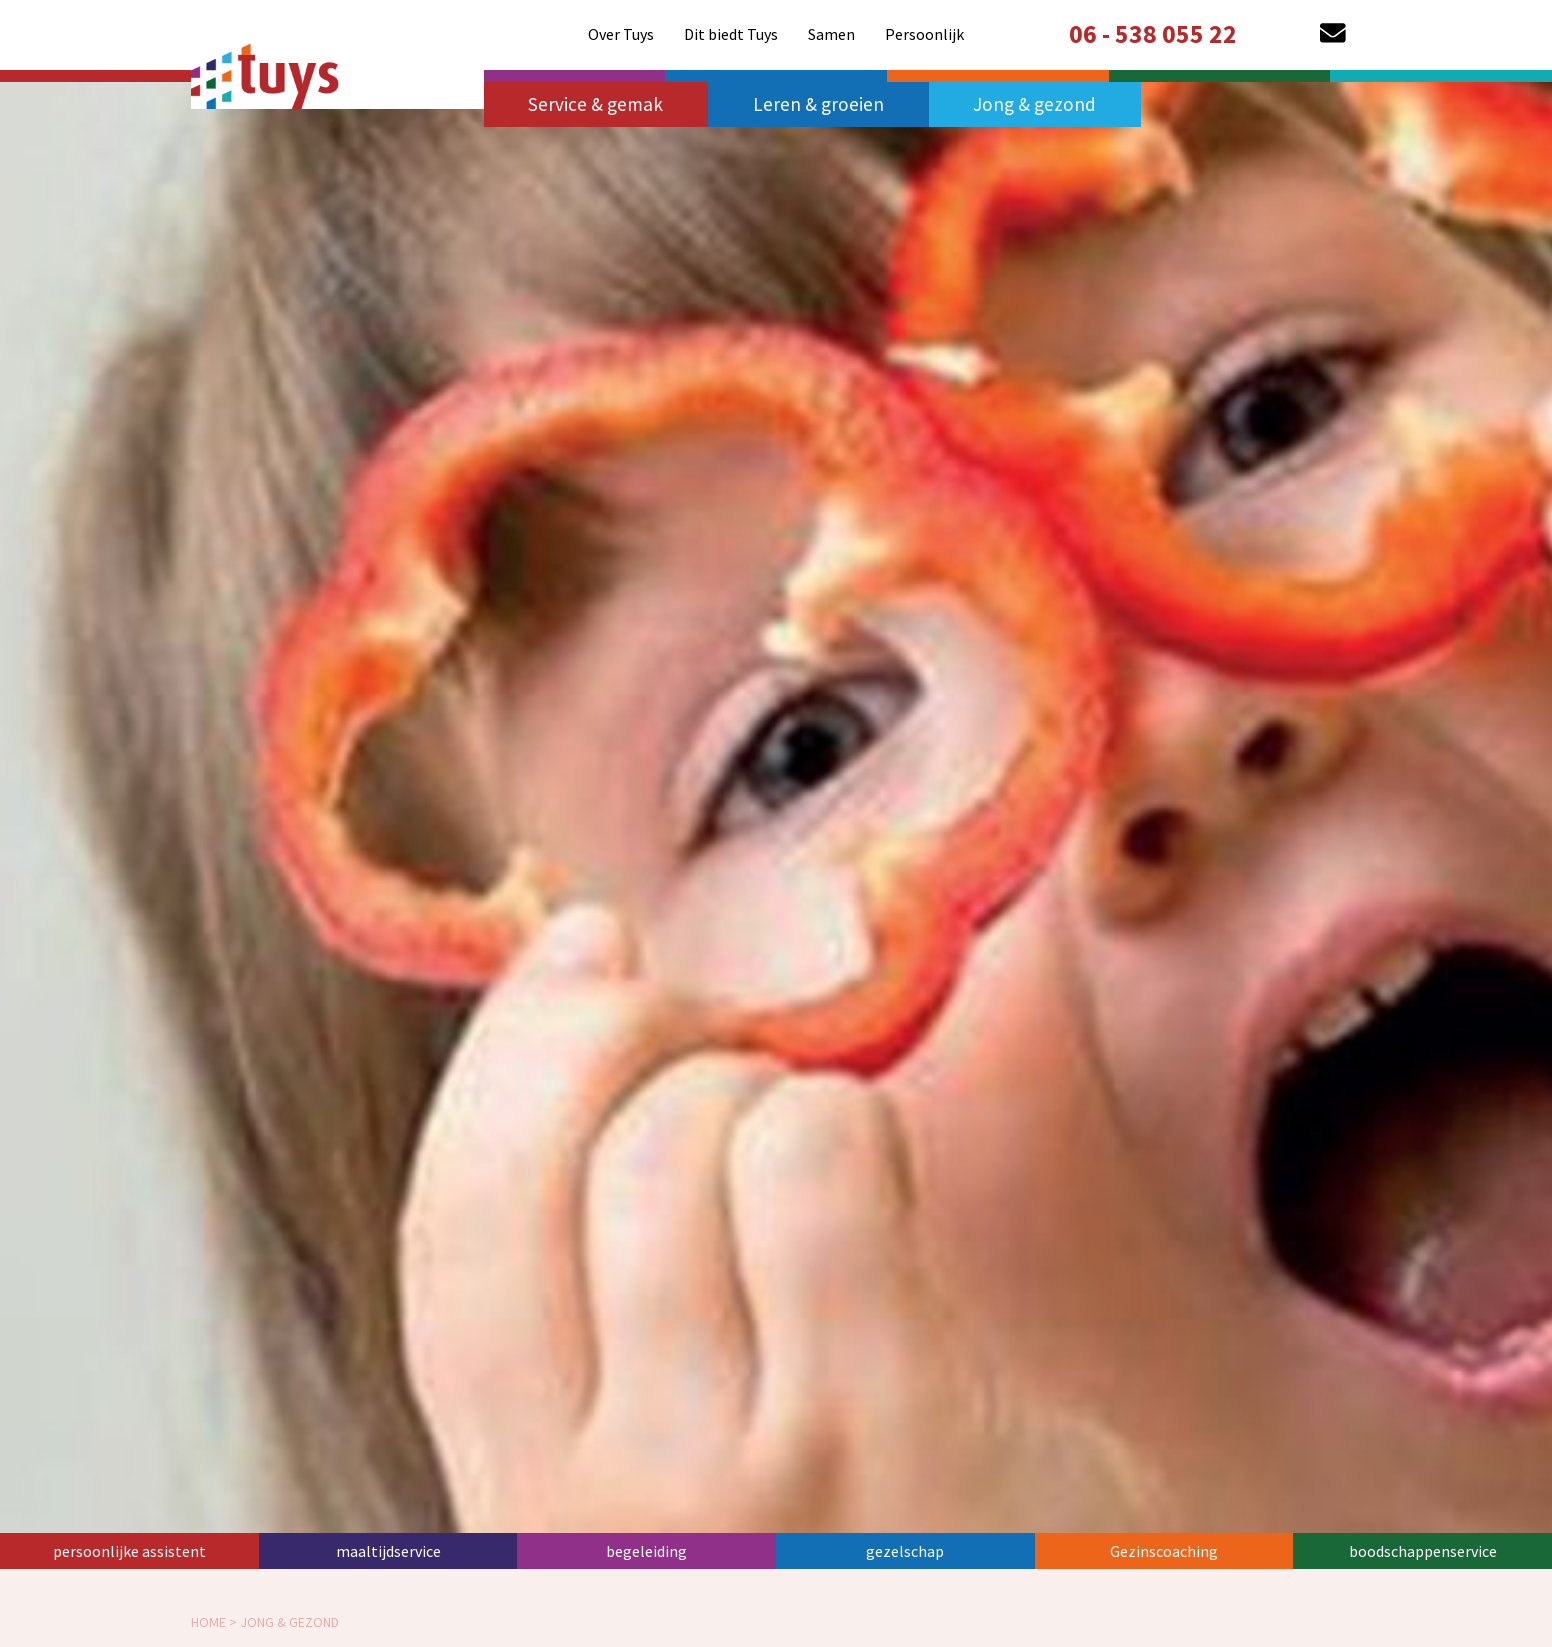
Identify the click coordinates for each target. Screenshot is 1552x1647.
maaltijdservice (388, 1551)
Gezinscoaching (1164, 1551)
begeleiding (646, 1551)
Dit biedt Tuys (731, 34)
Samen (831, 34)
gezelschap (905, 1551)
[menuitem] (621, 34)
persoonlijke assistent (129, 1551)
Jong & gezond (1034, 104)
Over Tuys (621, 34)
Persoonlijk (924, 34)
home (208, 1622)
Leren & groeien (818, 104)
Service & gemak (595, 104)
